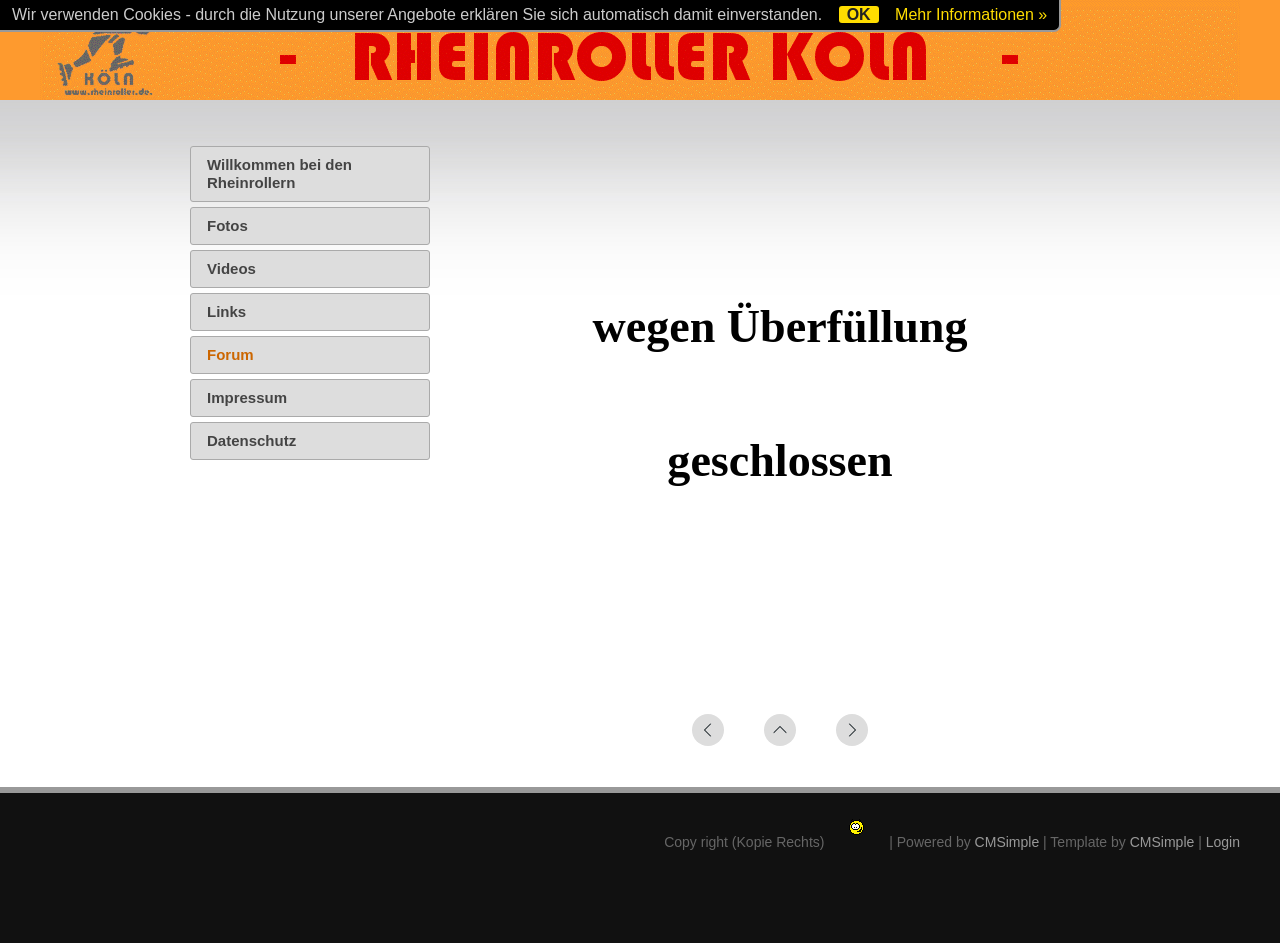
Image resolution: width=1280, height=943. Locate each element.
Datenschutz (251, 440)
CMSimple (1007, 842)
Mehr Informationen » (971, 14)
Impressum (247, 397)
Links (226, 311)
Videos (231, 268)
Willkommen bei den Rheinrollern (279, 173)
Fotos (227, 225)
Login (1223, 842)
